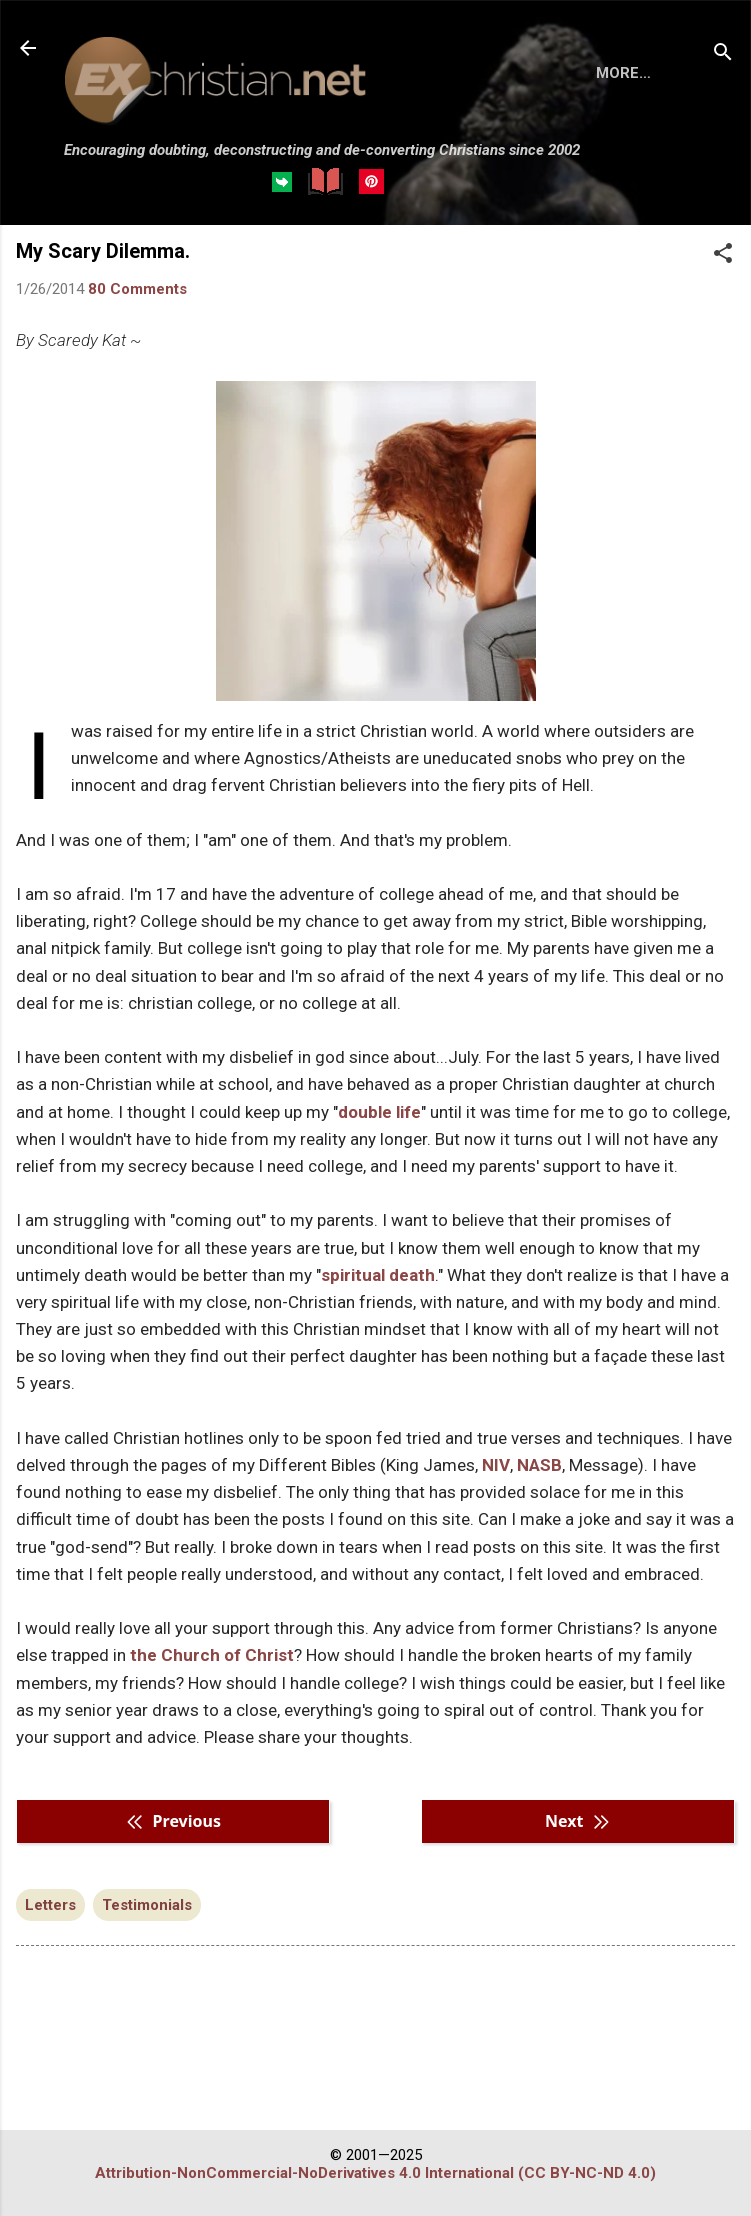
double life (379, 1186)
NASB (539, 1539)
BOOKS (185, 257)
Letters (50, 1979)
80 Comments (137, 363)
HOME (102, 257)
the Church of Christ (212, 1729)
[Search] (723, 54)
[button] (723, 329)
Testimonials (147, 1979)
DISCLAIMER (292, 257)
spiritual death (378, 1349)
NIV (496, 1539)
